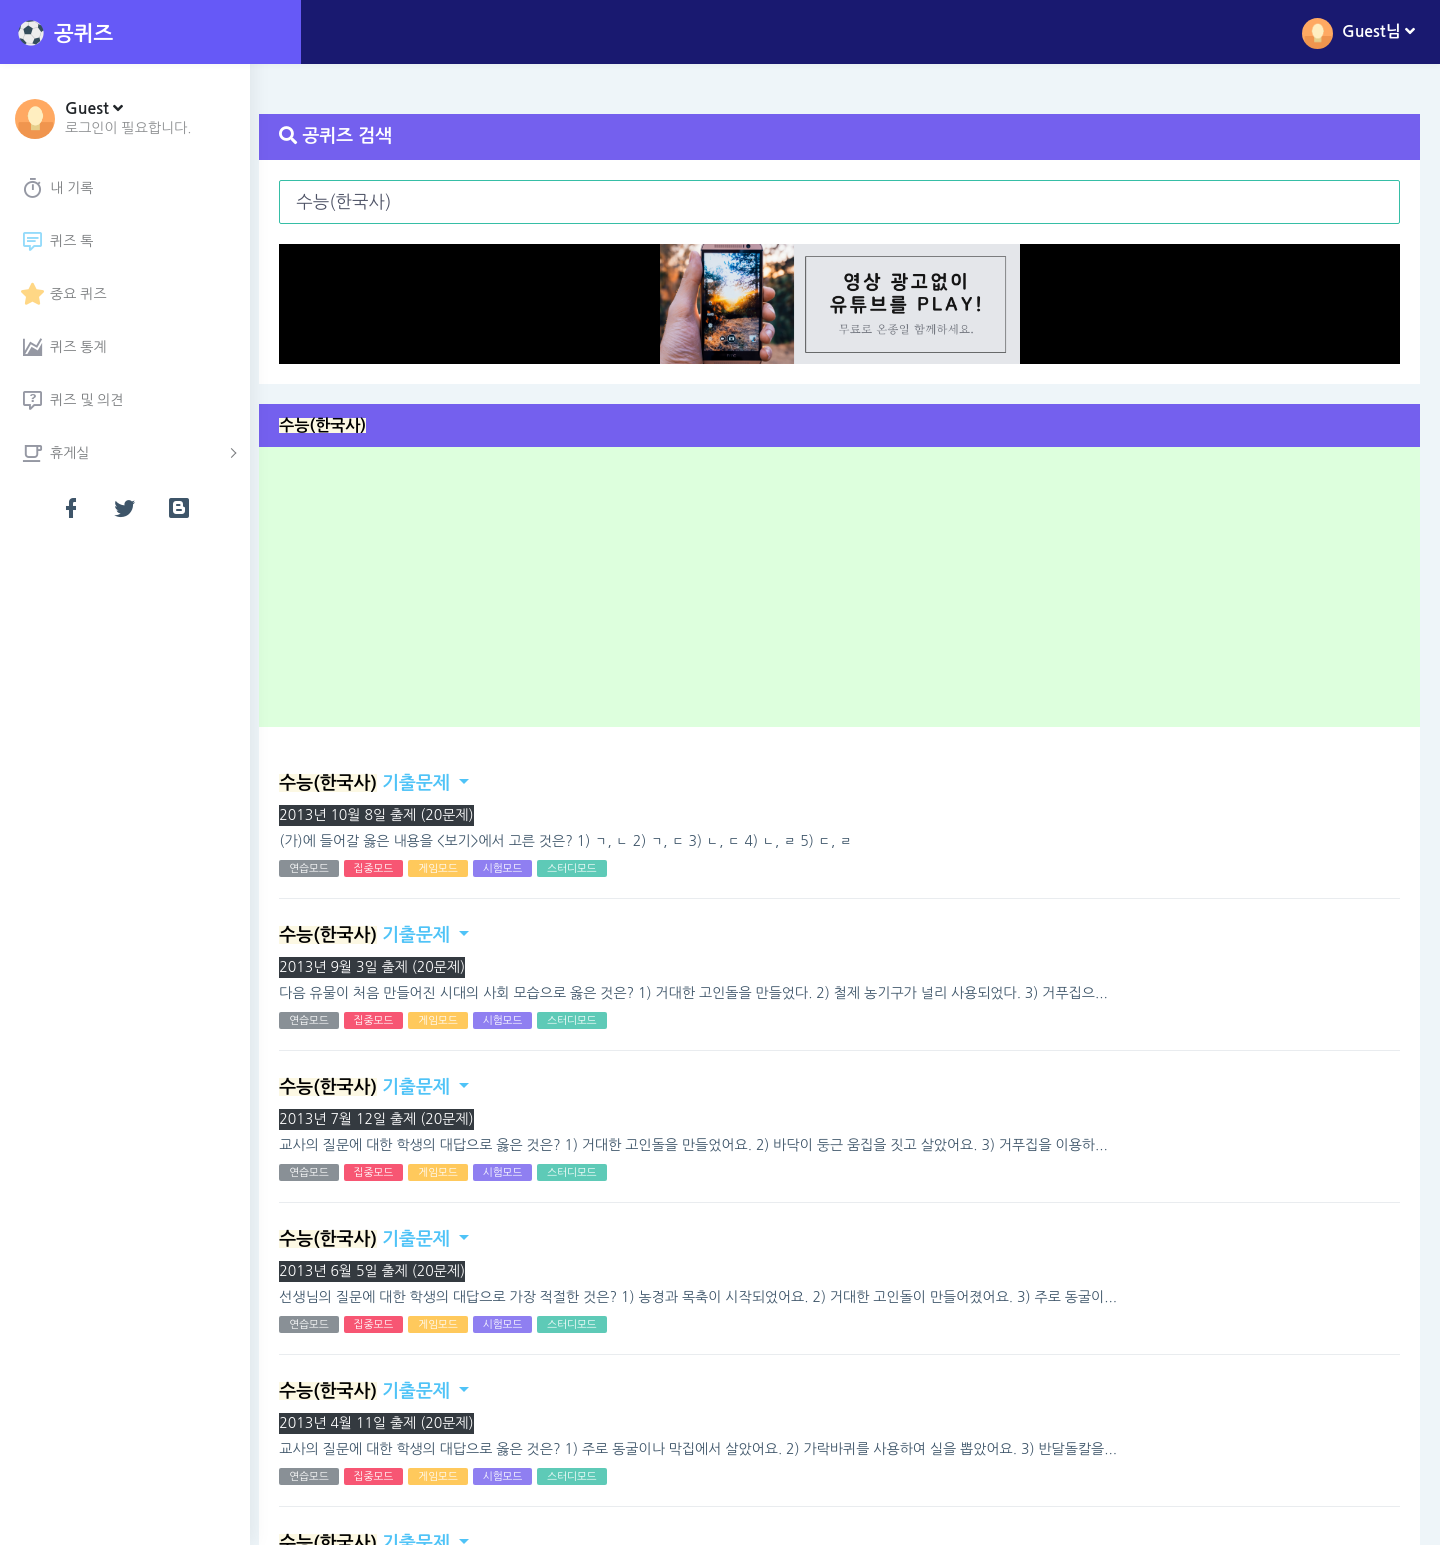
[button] (128, 117)
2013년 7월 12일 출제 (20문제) (387, 1119)
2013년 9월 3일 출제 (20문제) (383, 967)
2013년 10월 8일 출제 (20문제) (387, 815)
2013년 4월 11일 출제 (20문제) (387, 1423)
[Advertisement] (852, 594)
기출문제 (375, 783)
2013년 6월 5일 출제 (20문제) (383, 1271)
